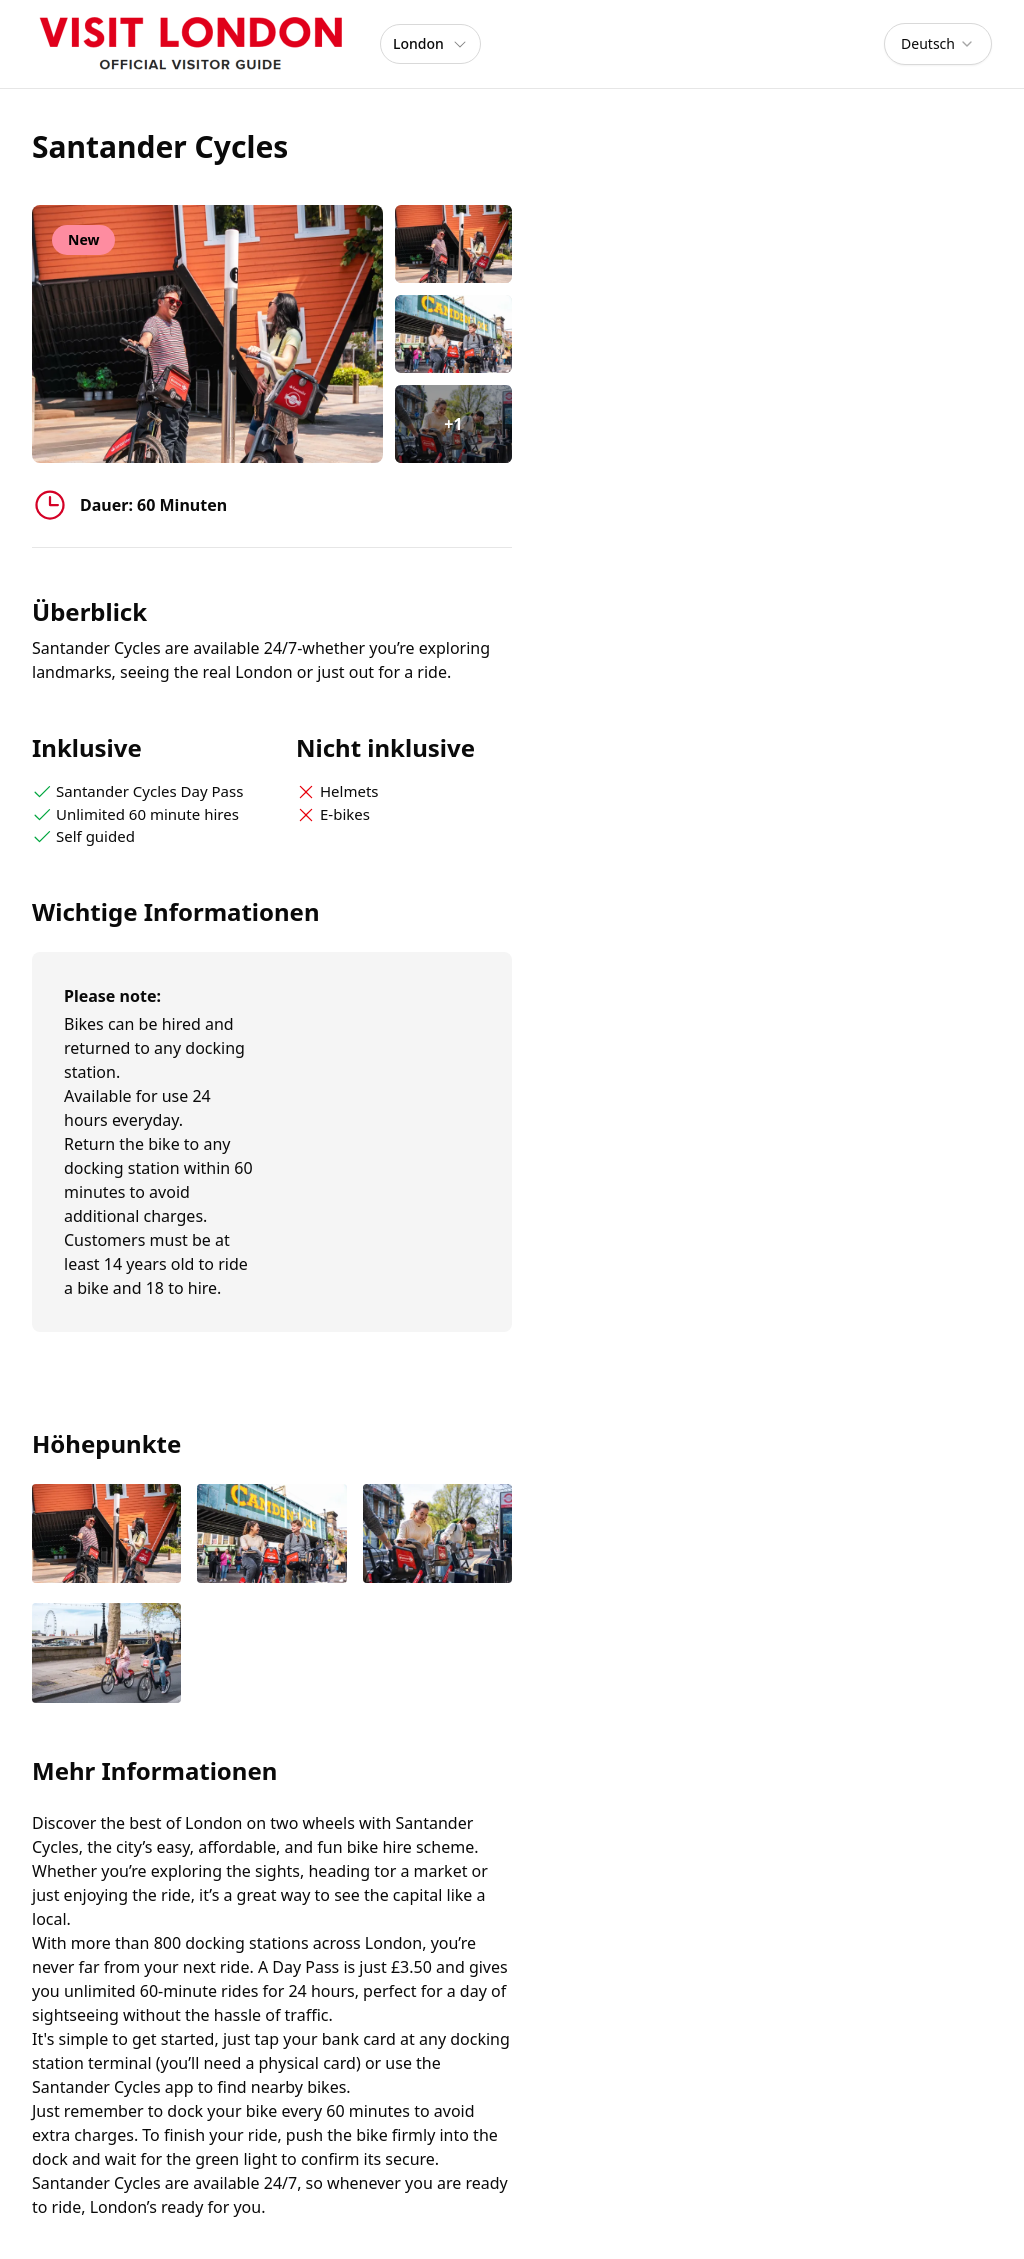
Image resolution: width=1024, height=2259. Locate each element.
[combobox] (938, 44)
